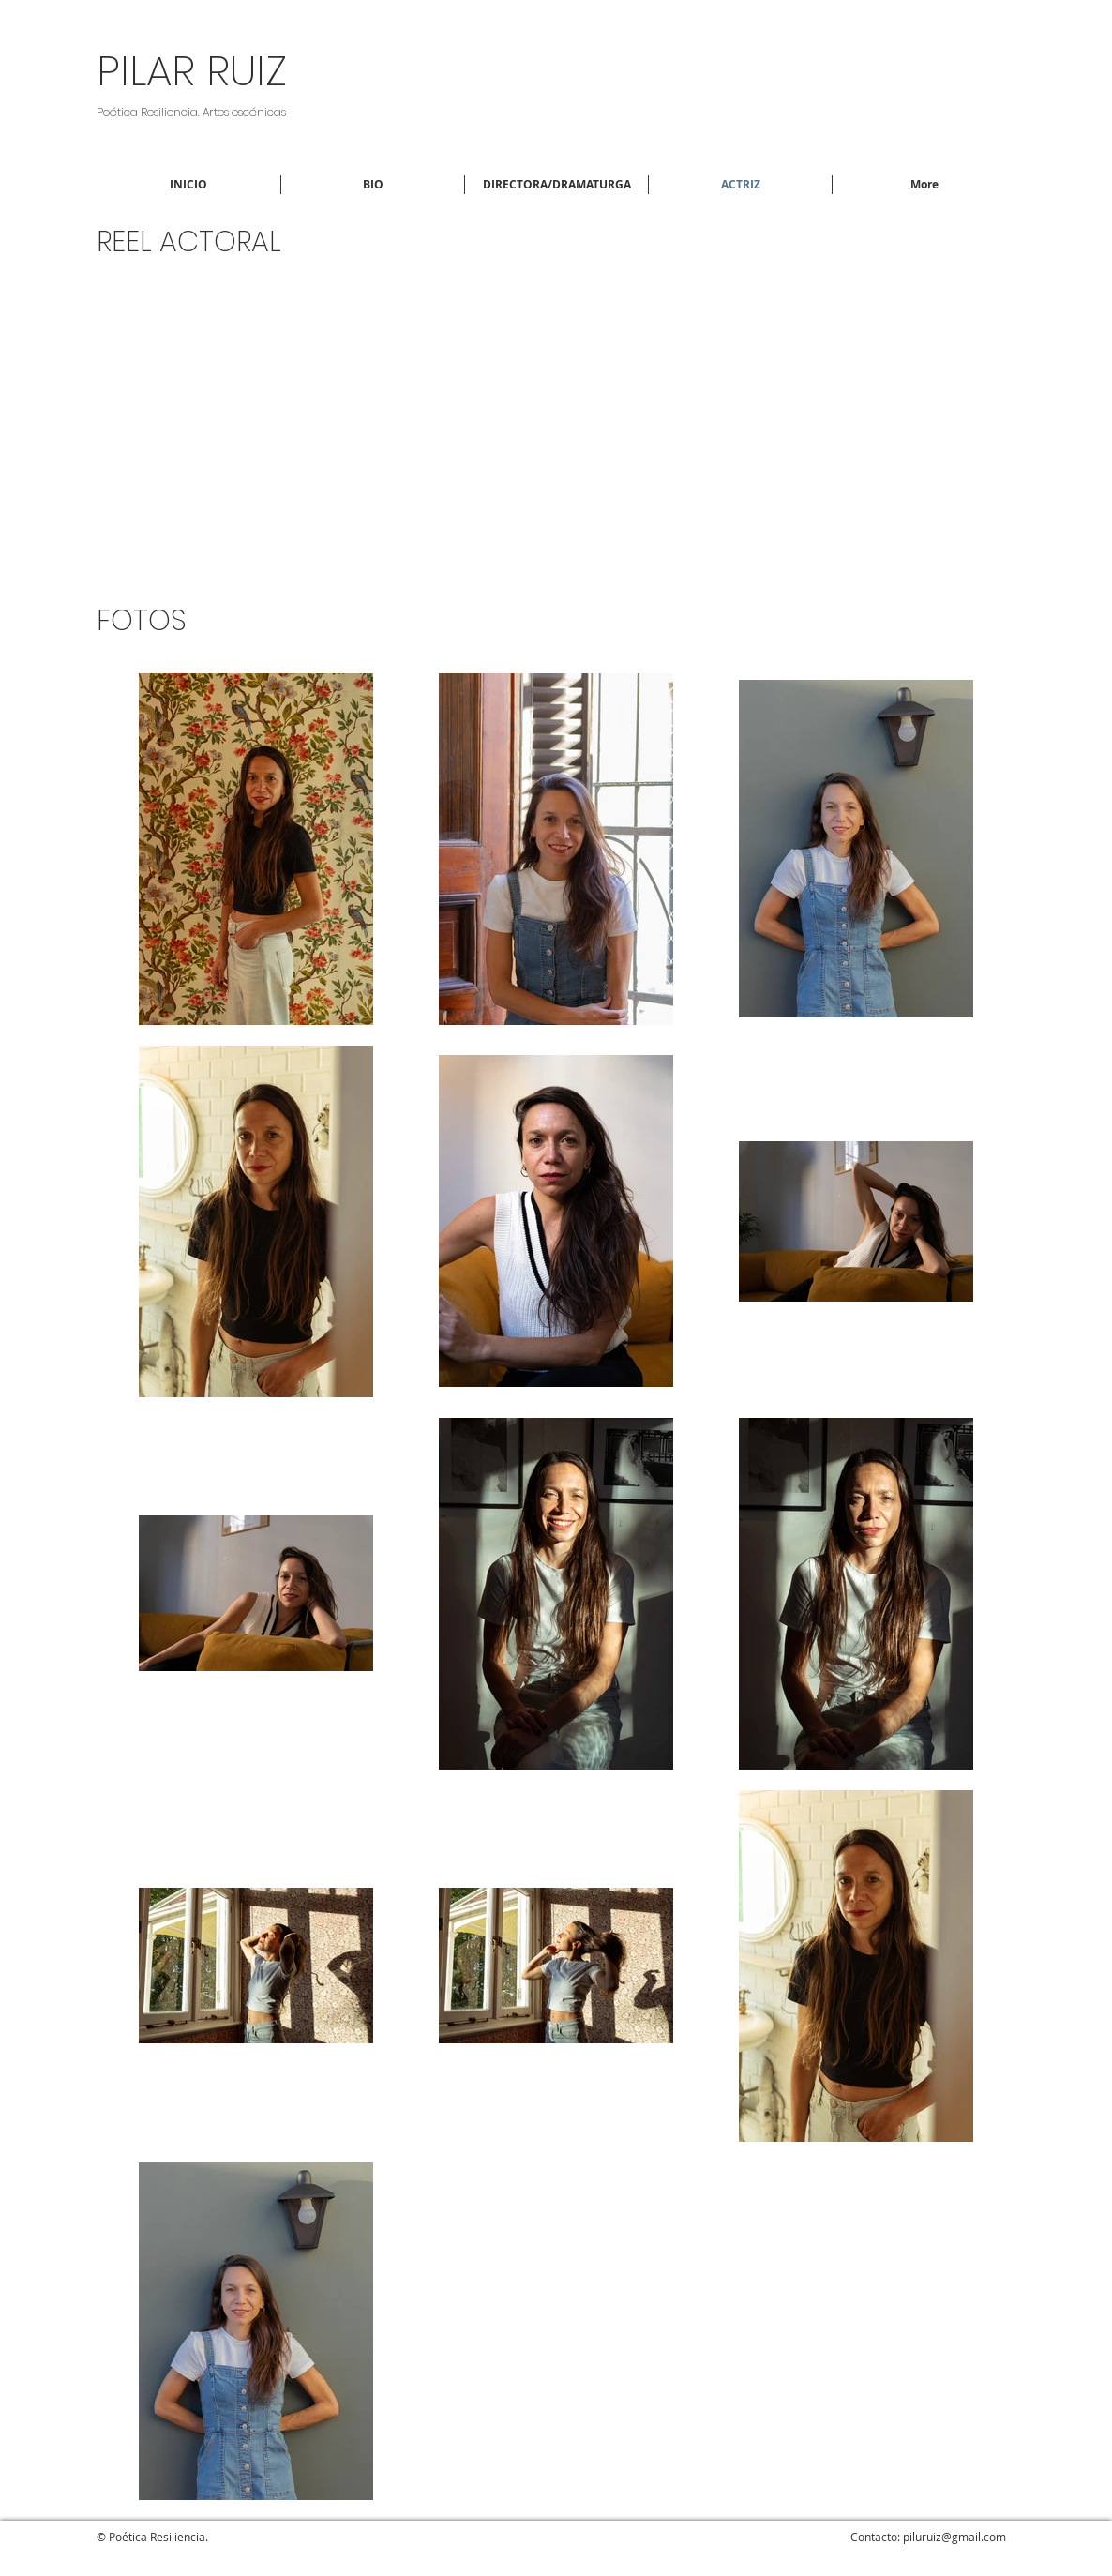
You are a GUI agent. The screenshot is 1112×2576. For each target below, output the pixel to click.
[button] (556, 184)
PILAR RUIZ (192, 70)
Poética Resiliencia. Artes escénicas (191, 112)
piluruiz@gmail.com (954, 2536)
